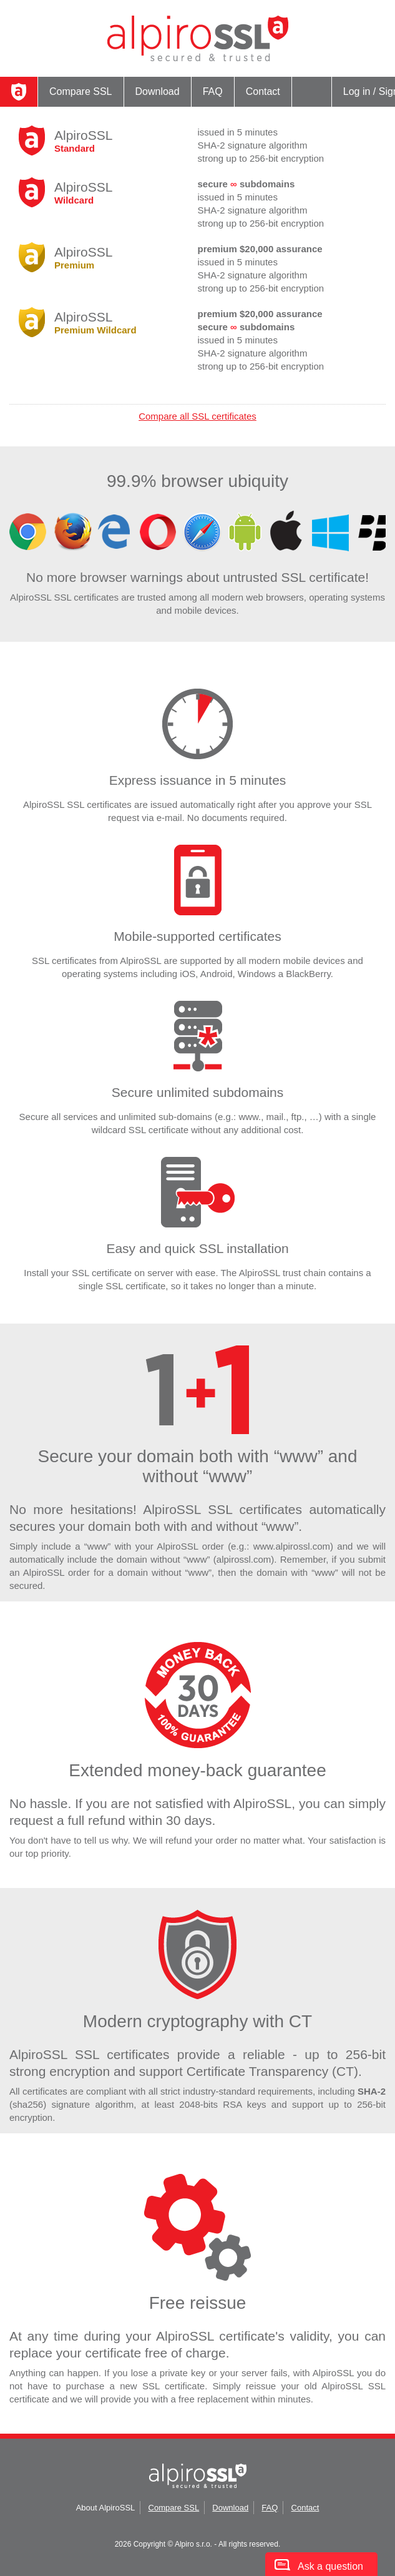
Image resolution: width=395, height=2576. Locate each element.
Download (157, 91)
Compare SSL (80, 91)
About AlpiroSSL (105, 2507)
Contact (263, 91)
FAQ (213, 91)
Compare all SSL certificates (197, 416)
